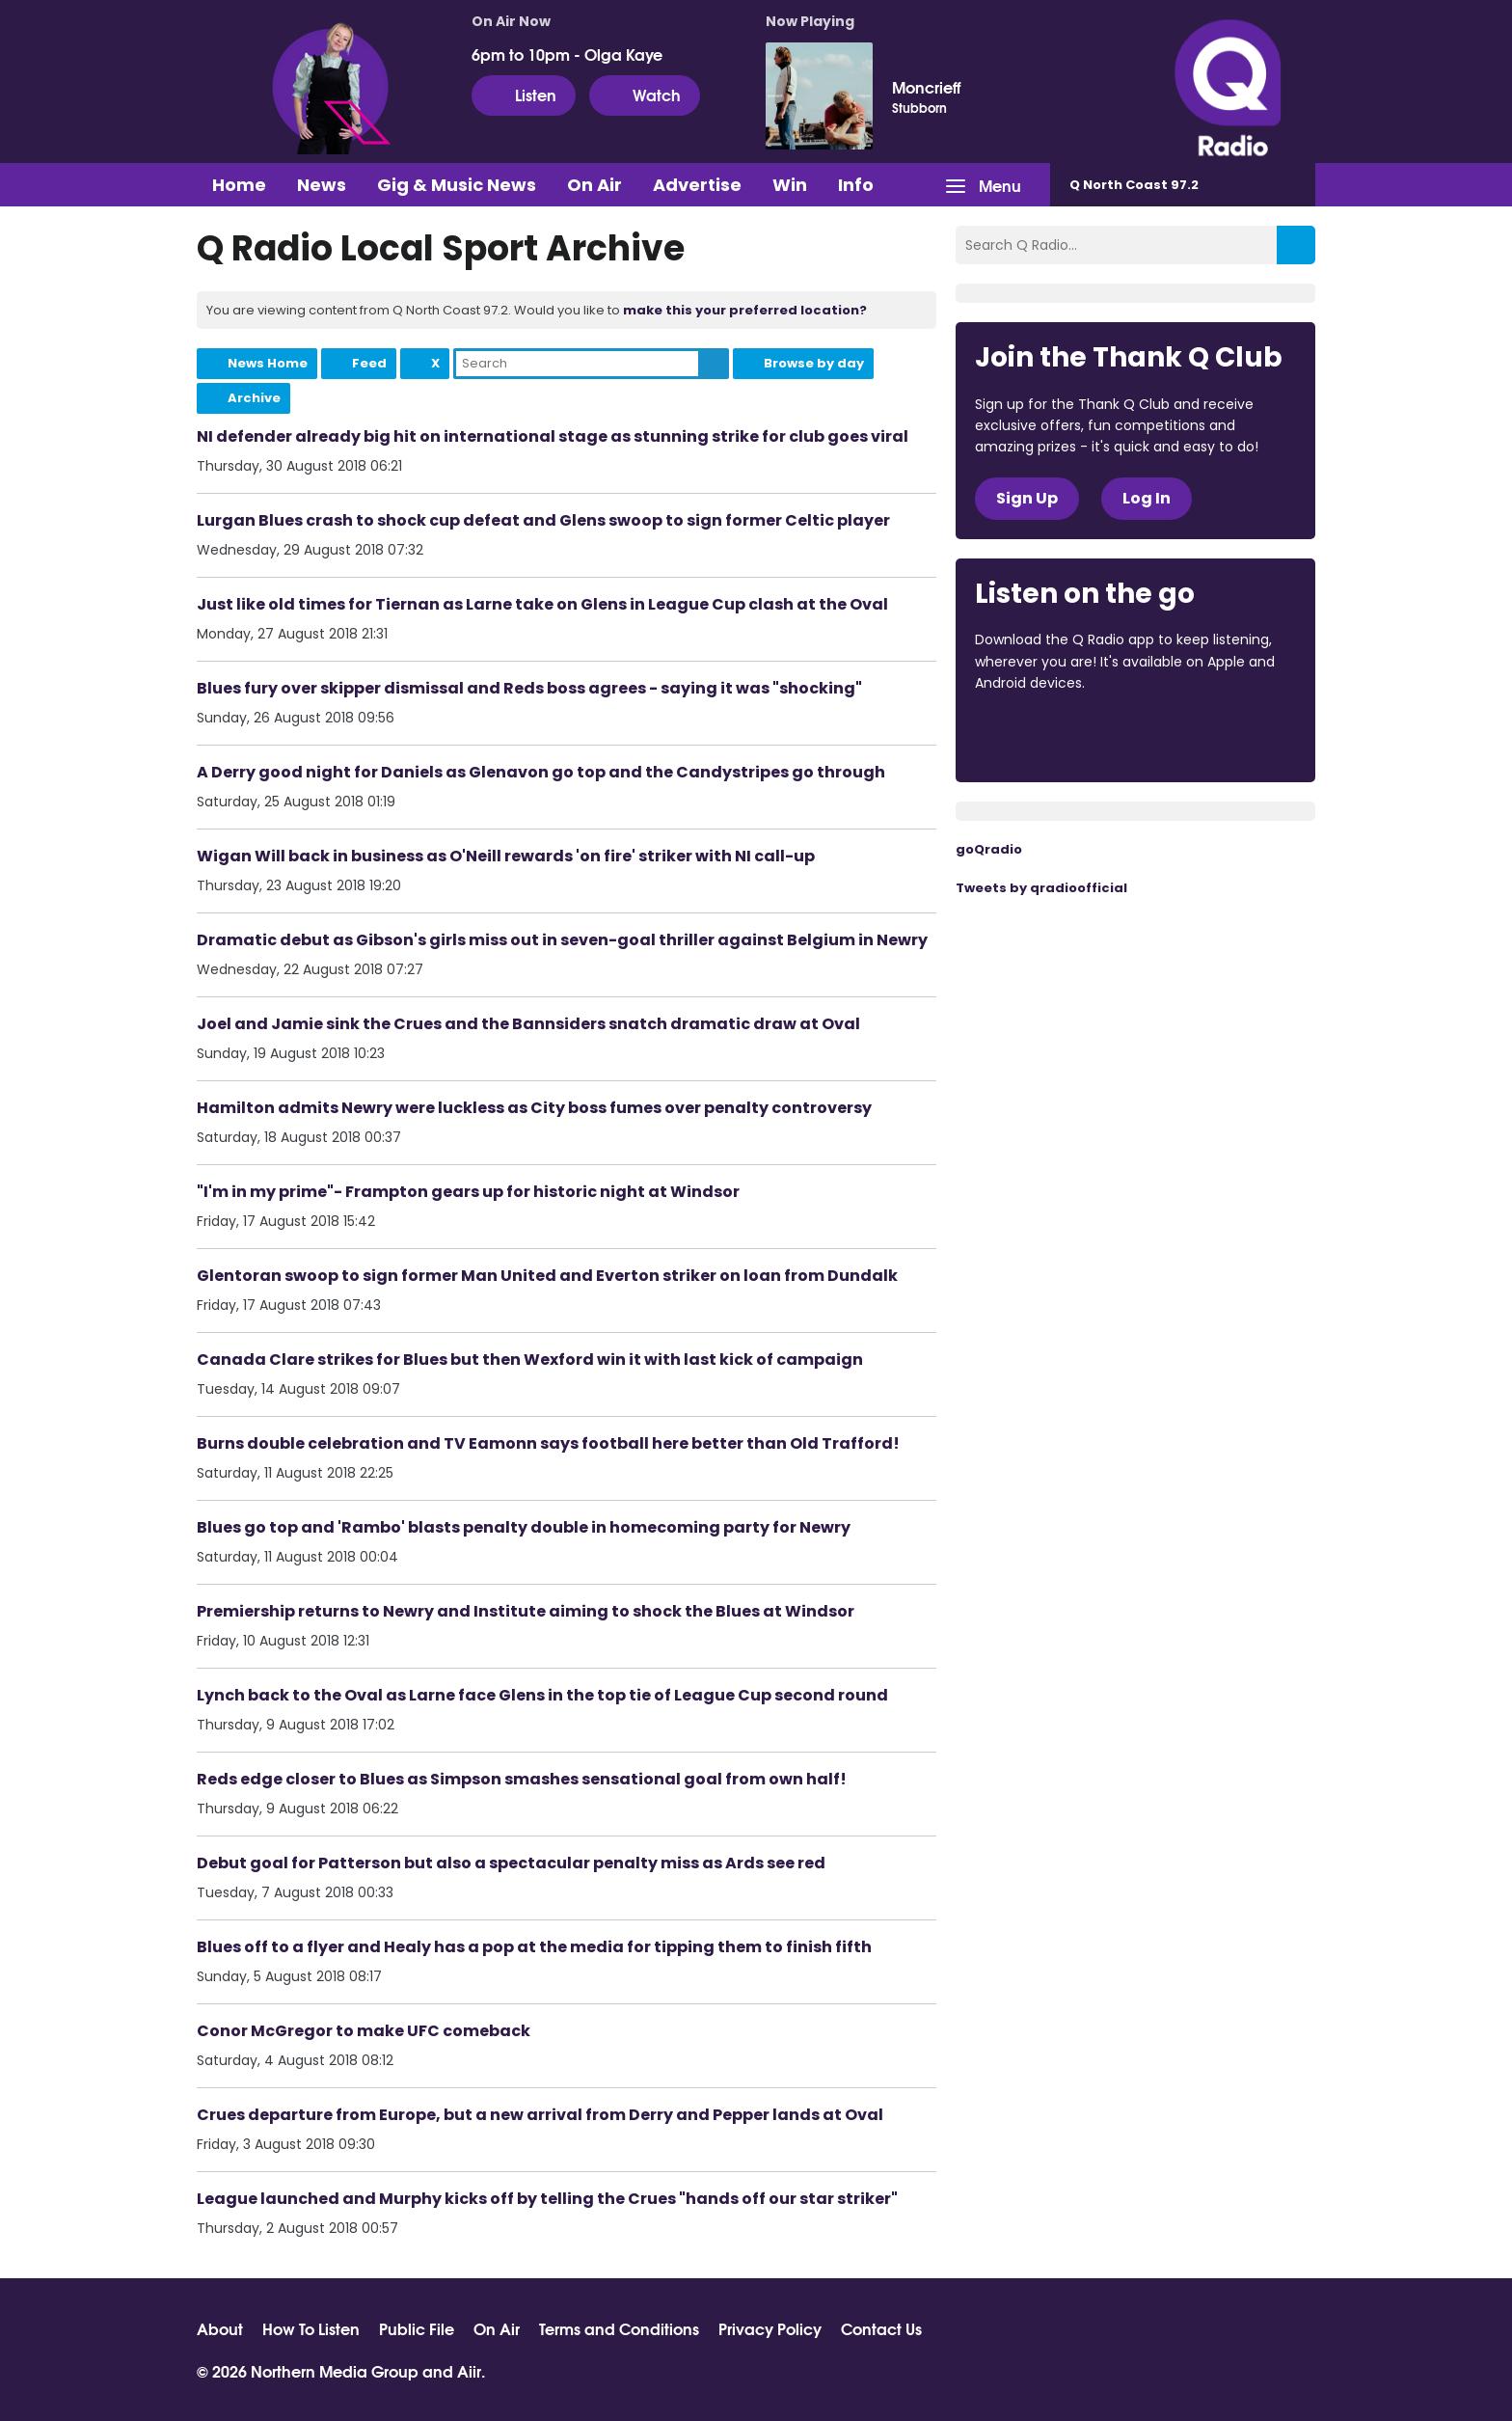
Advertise (697, 185)
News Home (268, 363)
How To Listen (311, 2328)
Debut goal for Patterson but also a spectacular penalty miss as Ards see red (511, 1863)
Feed (369, 363)
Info (856, 185)
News (321, 185)
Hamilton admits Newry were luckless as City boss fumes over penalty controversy (534, 1108)
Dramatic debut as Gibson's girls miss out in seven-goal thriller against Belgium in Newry (562, 940)
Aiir (469, 2370)
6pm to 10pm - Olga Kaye (567, 54)
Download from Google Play (1211, 736)
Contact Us (881, 2328)
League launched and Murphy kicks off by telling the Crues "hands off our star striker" (547, 2199)
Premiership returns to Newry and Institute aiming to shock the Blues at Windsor (525, 1611)
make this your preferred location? (745, 310)
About (220, 2328)
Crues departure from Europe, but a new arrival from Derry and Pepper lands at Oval (540, 2115)
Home (239, 185)
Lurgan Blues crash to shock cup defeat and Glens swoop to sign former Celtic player (543, 520)
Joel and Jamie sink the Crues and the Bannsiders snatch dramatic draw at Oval (528, 1024)
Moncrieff (926, 86)
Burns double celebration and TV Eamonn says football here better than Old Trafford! (548, 1443)
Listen (523, 94)
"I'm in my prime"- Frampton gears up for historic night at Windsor (468, 1192)
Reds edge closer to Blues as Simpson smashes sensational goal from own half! (522, 1779)
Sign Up (1027, 498)
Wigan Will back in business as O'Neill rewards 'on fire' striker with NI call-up (506, 856)
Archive (254, 398)
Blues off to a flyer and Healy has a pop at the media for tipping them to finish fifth (534, 1947)
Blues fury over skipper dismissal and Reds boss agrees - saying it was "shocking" (529, 688)
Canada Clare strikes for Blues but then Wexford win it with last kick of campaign (530, 1359)
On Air (594, 185)
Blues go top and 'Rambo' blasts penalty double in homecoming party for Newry (523, 1527)
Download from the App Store (1050, 736)
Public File (416, 2328)
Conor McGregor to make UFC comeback (363, 2031)
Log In (1146, 498)
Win (789, 185)
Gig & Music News (456, 185)
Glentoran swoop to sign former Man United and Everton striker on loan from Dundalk (547, 1276)
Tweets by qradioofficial (1041, 888)
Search (713, 363)
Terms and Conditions (619, 2328)
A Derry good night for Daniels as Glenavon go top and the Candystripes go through (541, 772)
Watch (644, 94)
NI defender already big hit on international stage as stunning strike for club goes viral (552, 436)
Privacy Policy (770, 2328)
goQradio (989, 849)
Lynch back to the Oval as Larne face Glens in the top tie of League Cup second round (542, 1695)
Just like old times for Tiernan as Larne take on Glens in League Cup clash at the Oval (542, 604)
